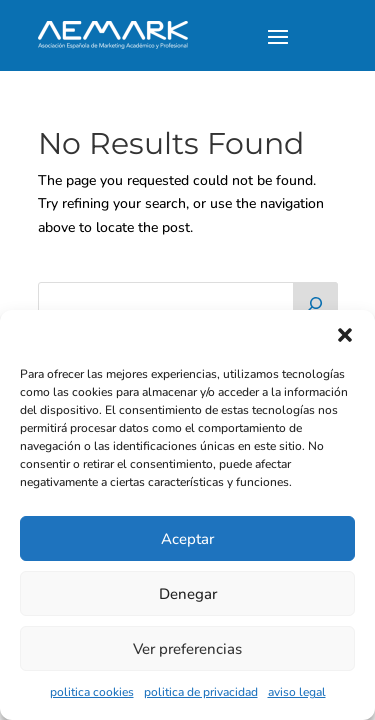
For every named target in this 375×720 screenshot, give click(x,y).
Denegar (188, 594)
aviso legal (297, 692)
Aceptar (187, 539)
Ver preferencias (187, 649)
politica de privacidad (201, 692)
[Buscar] (315, 302)
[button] (345, 335)
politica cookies (92, 692)
